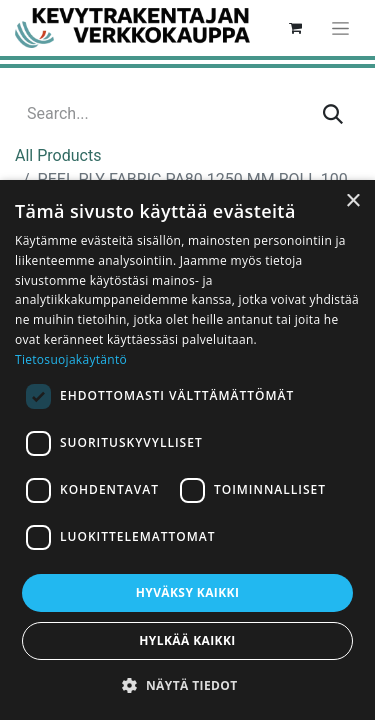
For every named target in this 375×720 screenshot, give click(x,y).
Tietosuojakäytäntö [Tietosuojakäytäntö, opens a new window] (71, 359)
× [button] (352, 201)
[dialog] (187, 450)
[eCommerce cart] (295, 28)
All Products (58, 155)
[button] (187, 685)
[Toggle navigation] (340, 28)
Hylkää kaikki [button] (187, 640)
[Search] (333, 114)
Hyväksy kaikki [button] (188, 592)
